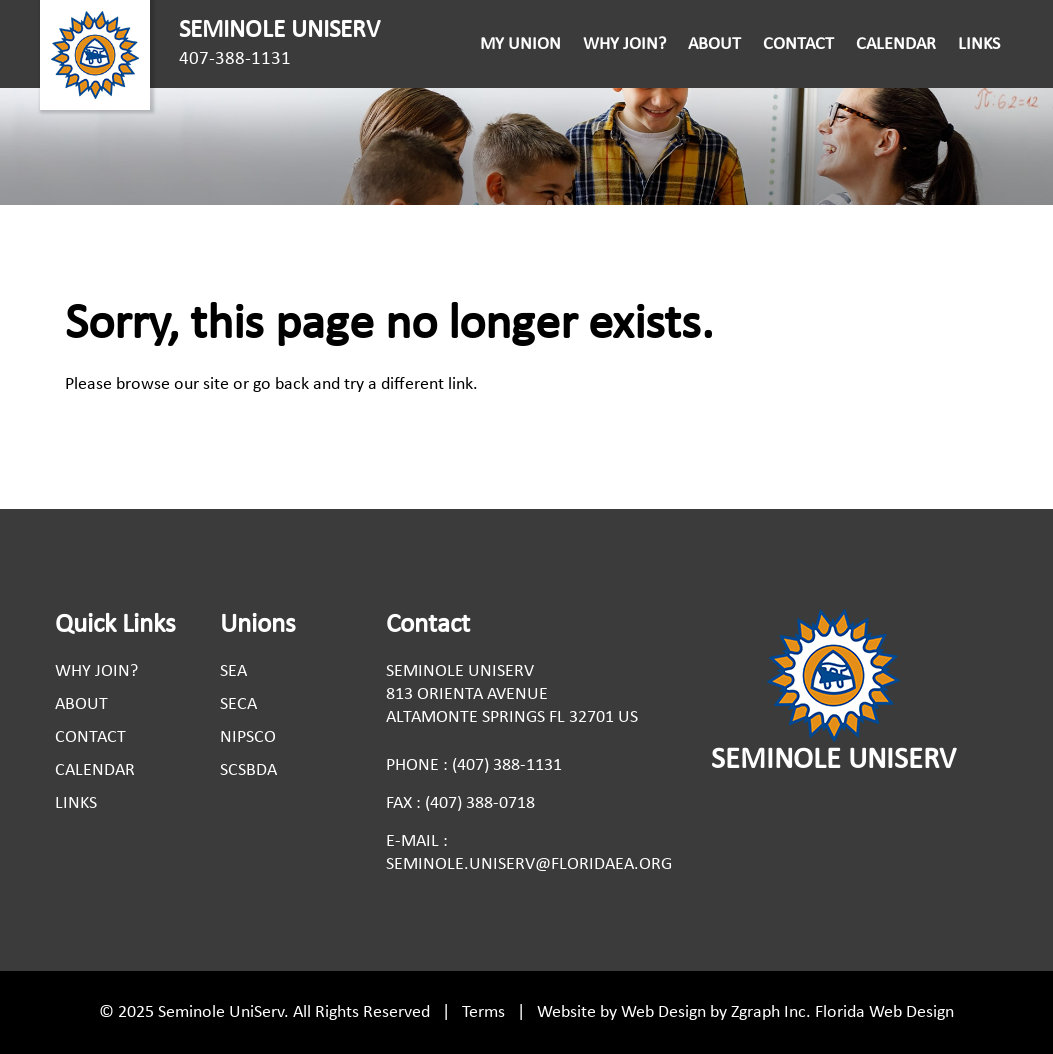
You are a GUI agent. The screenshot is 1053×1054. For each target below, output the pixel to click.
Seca (238, 704)
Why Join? (624, 44)
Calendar (896, 44)
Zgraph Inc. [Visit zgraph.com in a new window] (771, 1012)
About (714, 44)
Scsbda (248, 770)
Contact (798, 44)
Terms (483, 1012)
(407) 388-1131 (507, 765)
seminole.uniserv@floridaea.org (529, 864)
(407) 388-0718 (480, 803)
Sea (233, 671)
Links (979, 44)
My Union (520, 44)
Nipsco (248, 737)
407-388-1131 (235, 59)
